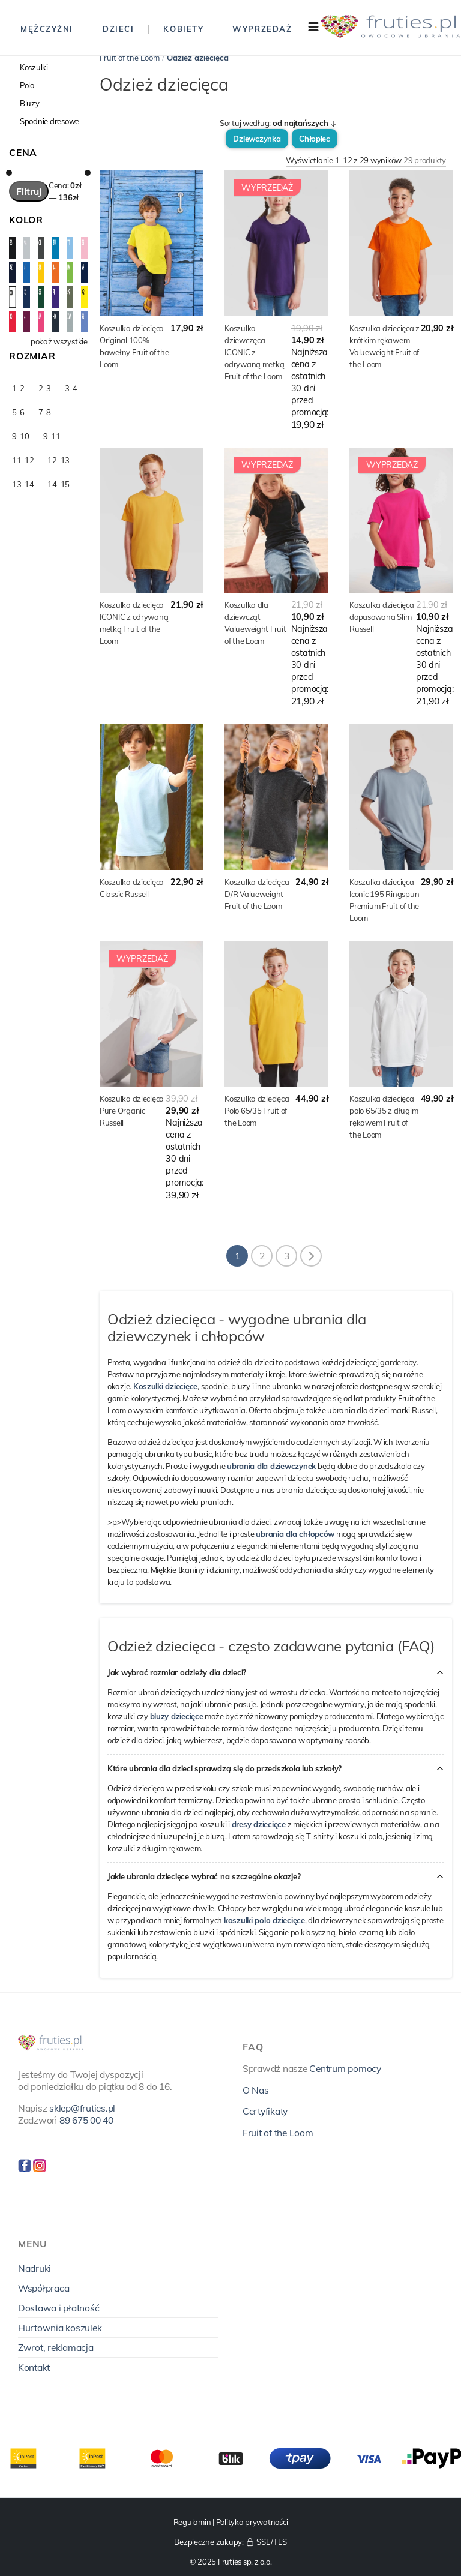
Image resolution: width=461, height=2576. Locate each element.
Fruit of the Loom (130, 57)
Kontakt (34, 2367)
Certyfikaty (265, 2111)
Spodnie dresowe (49, 121)
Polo (27, 85)
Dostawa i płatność (58, 2308)
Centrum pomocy (345, 2068)
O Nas (256, 2090)
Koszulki (34, 67)
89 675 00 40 (86, 2120)
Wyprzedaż (262, 29)
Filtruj (28, 191)
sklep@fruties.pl (82, 2108)
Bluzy (30, 103)
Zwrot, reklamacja (56, 2347)
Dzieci (118, 29)
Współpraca (43, 2288)
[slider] (9, 173)
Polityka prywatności (252, 2522)
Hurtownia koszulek (59, 2328)
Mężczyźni (46, 29)
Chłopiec (314, 138)
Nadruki (34, 2268)
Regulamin (192, 2522)
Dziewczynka (256, 138)
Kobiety (183, 29)
